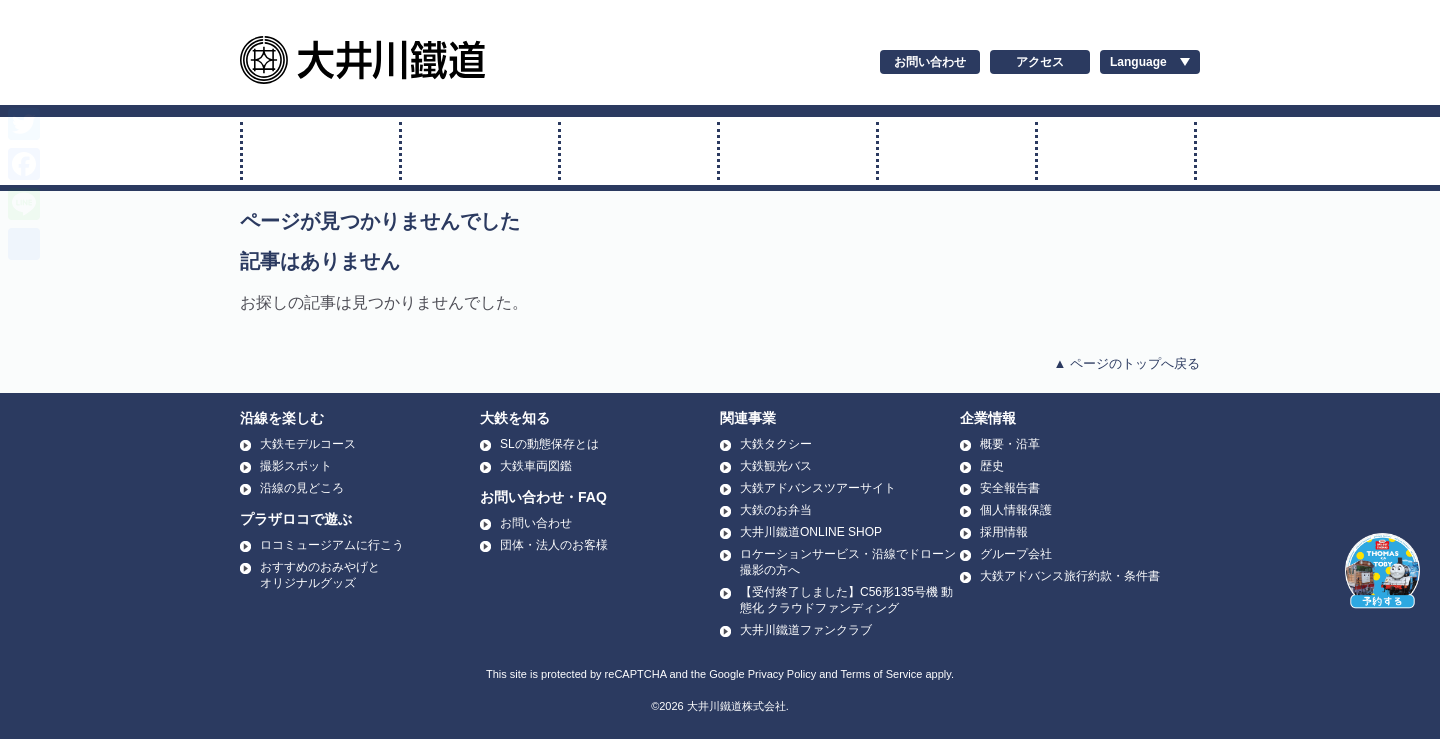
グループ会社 (1016, 554)
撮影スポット (296, 466)
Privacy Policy (782, 674)
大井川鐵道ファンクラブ (806, 630)
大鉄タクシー (776, 444)
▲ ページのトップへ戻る (1127, 363)
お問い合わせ (930, 62)
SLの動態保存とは (549, 444)
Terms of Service (881, 674)
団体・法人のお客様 (554, 545)
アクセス (1040, 62)
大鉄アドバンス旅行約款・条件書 (1070, 576)
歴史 (992, 466)
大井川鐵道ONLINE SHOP (811, 532)
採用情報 (1004, 532)
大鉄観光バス (776, 466)
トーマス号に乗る (480, 151)
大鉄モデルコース (308, 444)
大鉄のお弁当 (776, 510)
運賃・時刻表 (957, 151)
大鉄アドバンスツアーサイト (818, 488)
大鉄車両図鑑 (536, 466)
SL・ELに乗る (321, 151)
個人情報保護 (1016, 510)
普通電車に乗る (639, 151)
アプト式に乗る (798, 151)
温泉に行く (1116, 151)
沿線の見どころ (302, 488)
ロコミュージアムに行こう (332, 545)
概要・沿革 (1010, 444)
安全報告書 (1010, 488)
